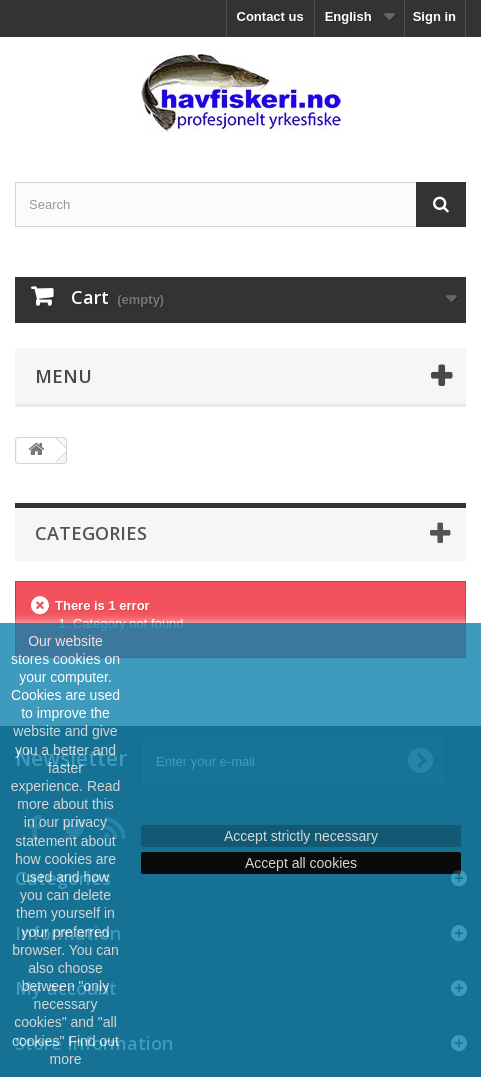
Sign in (434, 16)
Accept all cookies (301, 863)
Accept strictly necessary (301, 836)
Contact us (270, 16)
